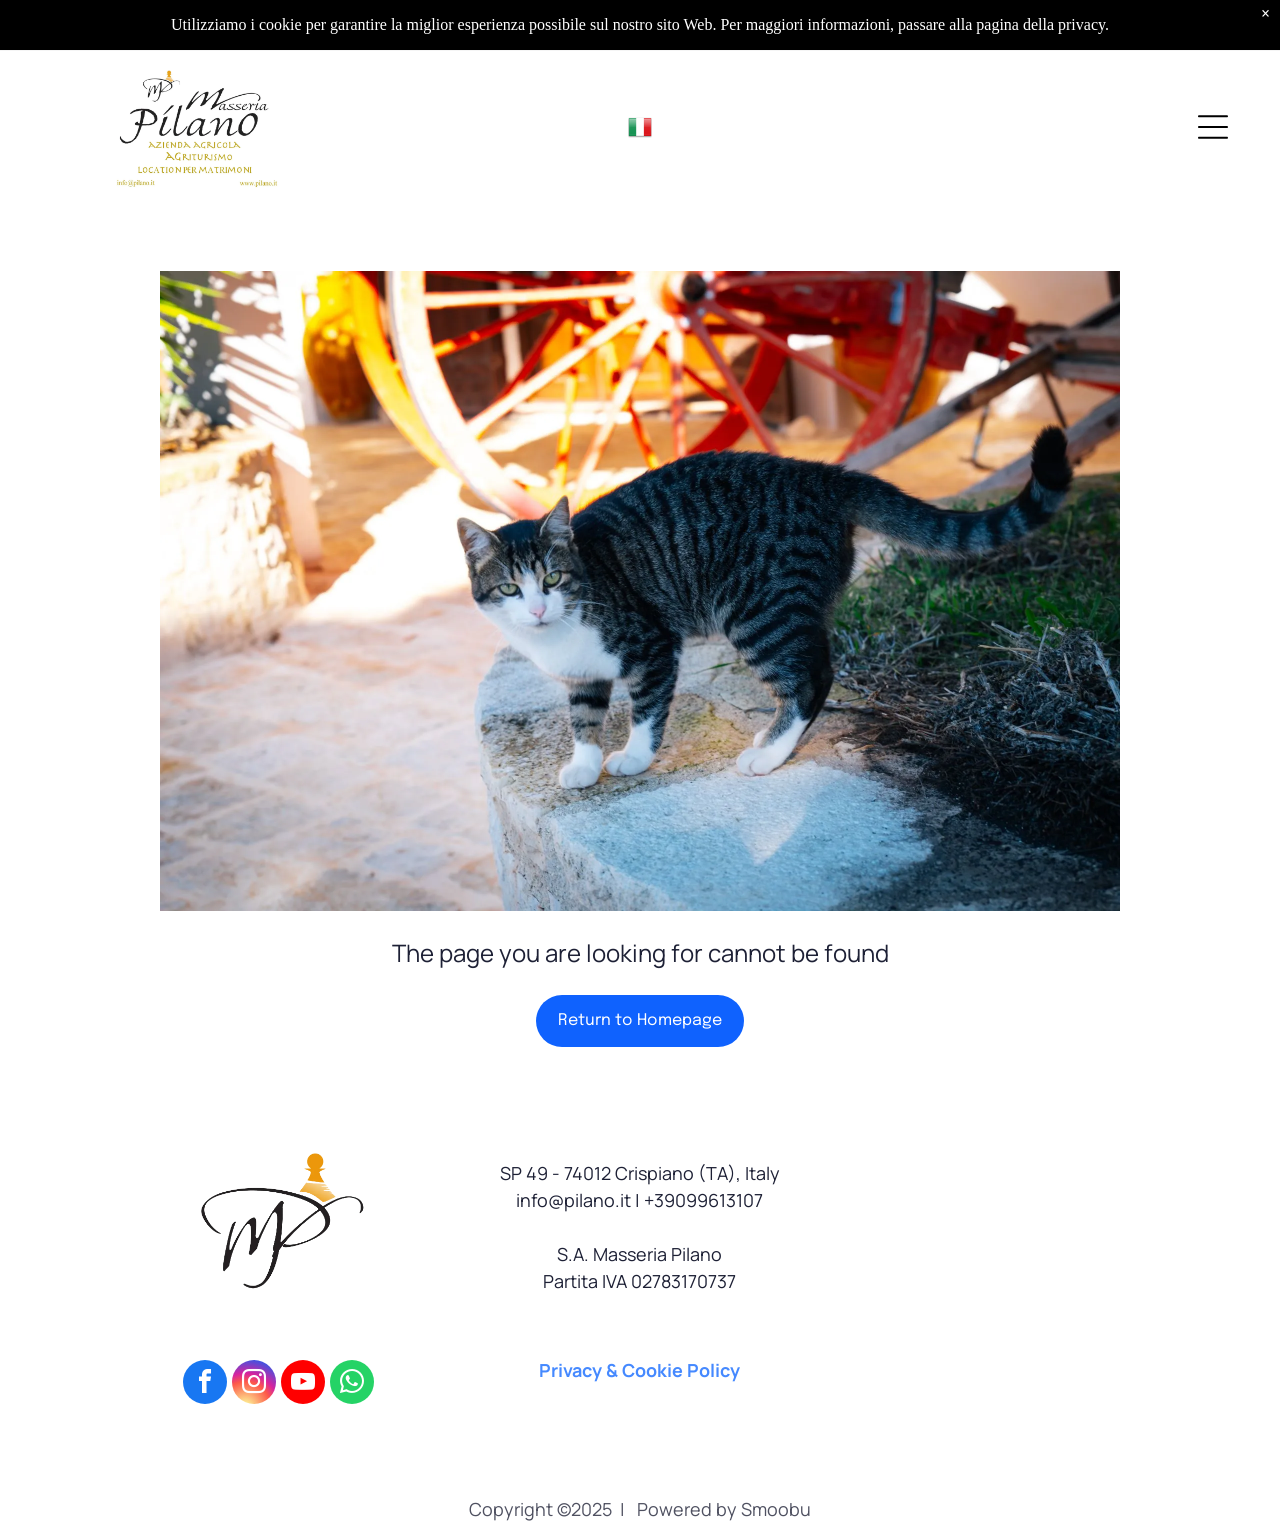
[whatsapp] (352, 1384)
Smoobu (776, 1509)
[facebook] (205, 1384)
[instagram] (254, 1384)
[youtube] (303, 1384)
